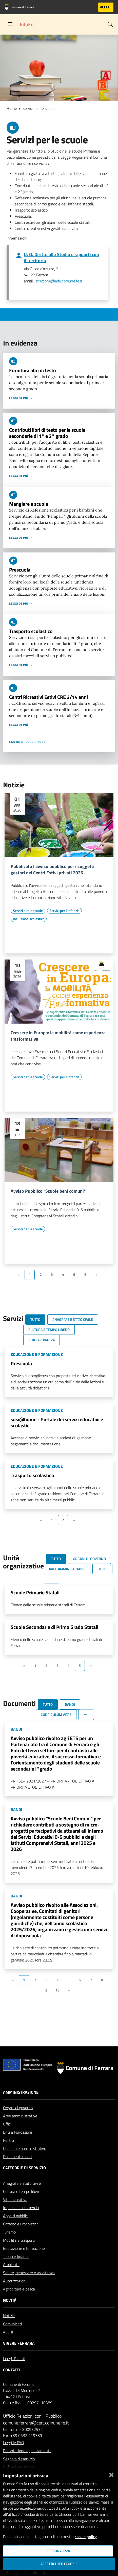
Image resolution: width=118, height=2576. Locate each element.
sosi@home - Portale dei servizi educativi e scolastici (57, 1422)
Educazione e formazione (24, 2248)
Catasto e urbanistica (20, 2224)
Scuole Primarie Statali (35, 1592)
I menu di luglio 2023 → (29, 742)
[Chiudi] (111, 2473)
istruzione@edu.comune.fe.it (58, 281)
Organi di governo (18, 2108)
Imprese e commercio (21, 2208)
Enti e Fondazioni (17, 2132)
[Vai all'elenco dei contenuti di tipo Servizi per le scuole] (28, 911)
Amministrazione (20, 2092)
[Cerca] (110, 24)
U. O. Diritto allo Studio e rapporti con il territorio (61, 257)
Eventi (19, 2359)
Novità (9, 2300)
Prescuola (19, 570)
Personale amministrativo (24, 2148)
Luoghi (8, 2359)
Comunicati (12, 2324)
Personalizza (58, 2551)
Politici (8, 2140)
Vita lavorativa (15, 2199)
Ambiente (11, 2265)
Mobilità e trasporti (19, 2240)
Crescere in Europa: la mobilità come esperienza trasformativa (58, 1036)
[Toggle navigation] (10, 24)
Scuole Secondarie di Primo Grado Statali (54, 1627)
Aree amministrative (20, 2116)
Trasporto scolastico (31, 631)
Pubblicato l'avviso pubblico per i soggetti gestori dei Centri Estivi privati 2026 (52, 869)
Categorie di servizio (24, 2168)
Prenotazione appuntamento (27, 2451)
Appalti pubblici (15, 2216)
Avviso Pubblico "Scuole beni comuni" (48, 1191)
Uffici (7, 2124)
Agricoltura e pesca (19, 2289)
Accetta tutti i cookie (59, 2564)
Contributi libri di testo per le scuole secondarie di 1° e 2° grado (47, 433)
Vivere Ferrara (19, 2343)
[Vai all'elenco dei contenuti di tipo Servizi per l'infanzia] (64, 911)
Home (12, 108)
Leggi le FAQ (13, 2442)
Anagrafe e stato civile (22, 2183)
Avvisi (8, 2332)
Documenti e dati (17, 2156)
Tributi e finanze (16, 2256)
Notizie (9, 2316)
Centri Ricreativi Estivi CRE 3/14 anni (48, 697)
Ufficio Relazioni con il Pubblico (32, 2416)
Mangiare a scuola (28, 504)
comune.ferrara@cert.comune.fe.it (36, 2422)
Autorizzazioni (14, 2281)
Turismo (9, 2232)
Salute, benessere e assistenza (29, 2273)
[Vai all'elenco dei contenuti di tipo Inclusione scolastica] (29, 919)
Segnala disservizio (19, 2459)
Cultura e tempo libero (21, 2191)
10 (57, 1990)
